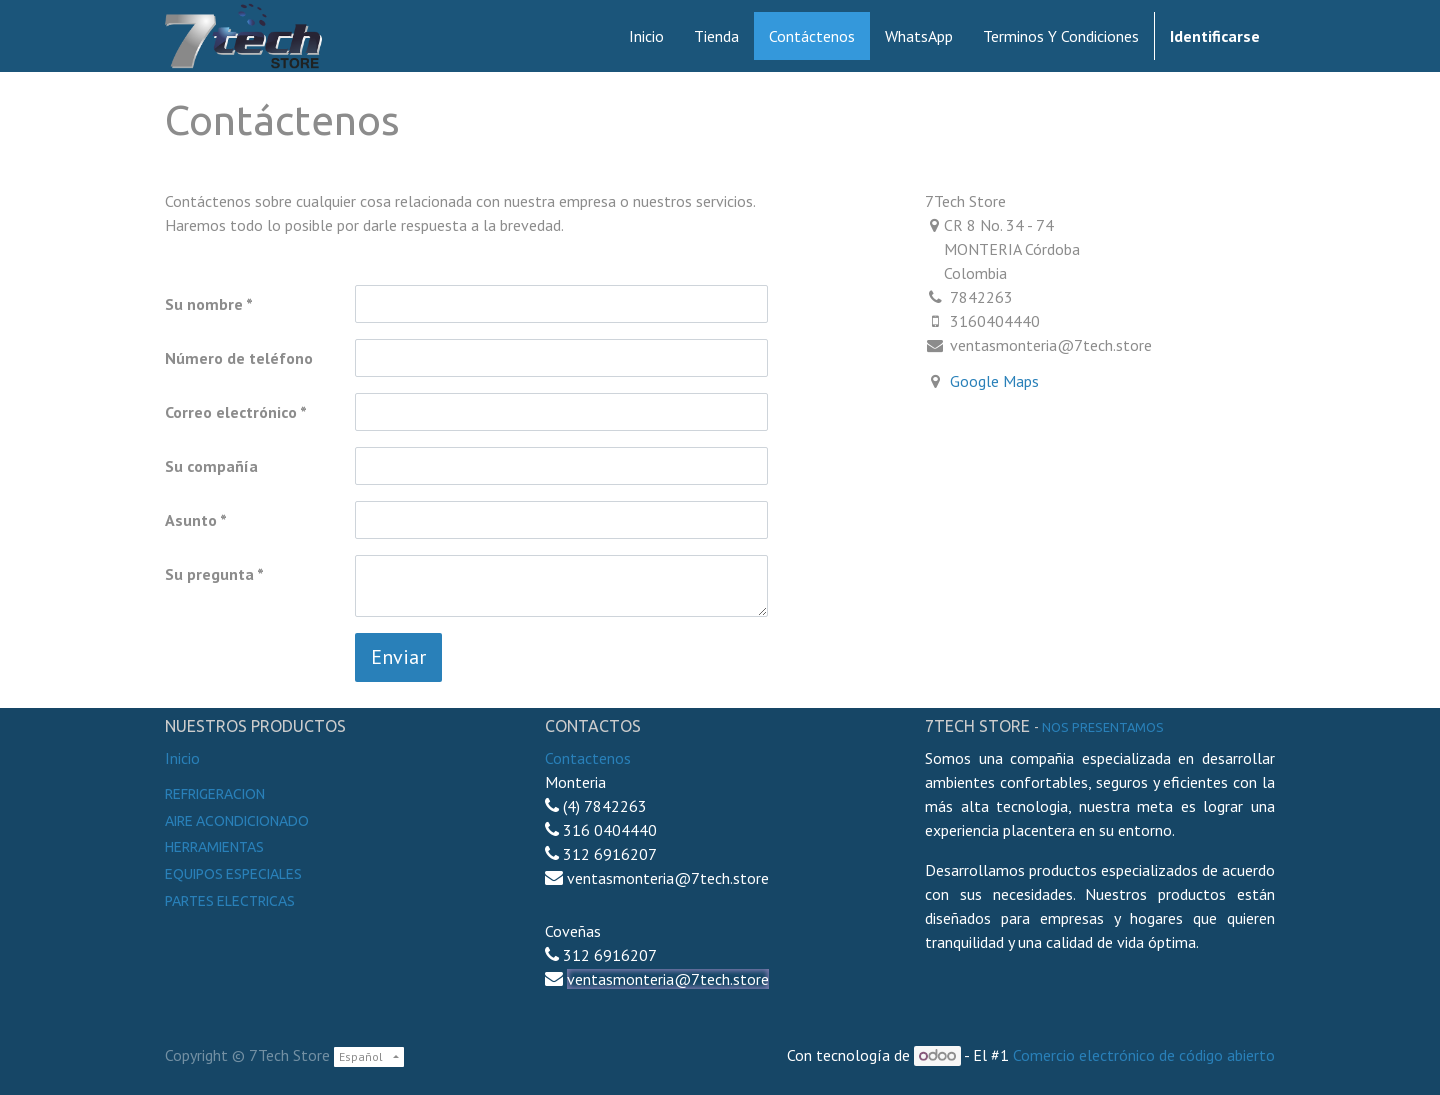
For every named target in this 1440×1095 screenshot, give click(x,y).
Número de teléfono (239, 358)
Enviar (398, 657)
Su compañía (211, 466)
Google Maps (994, 381)
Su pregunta (209, 574)
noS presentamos (1103, 727)
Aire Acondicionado (237, 821)
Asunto (191, 520)
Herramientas (214, 847)
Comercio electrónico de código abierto (1144, 1055)
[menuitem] (646, 36)
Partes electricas (230, 901)
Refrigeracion (215, 794)
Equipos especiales (233, 874)
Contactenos (588, 758)
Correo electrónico (231, 412)
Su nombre (204, 304)
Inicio (182, 758)
